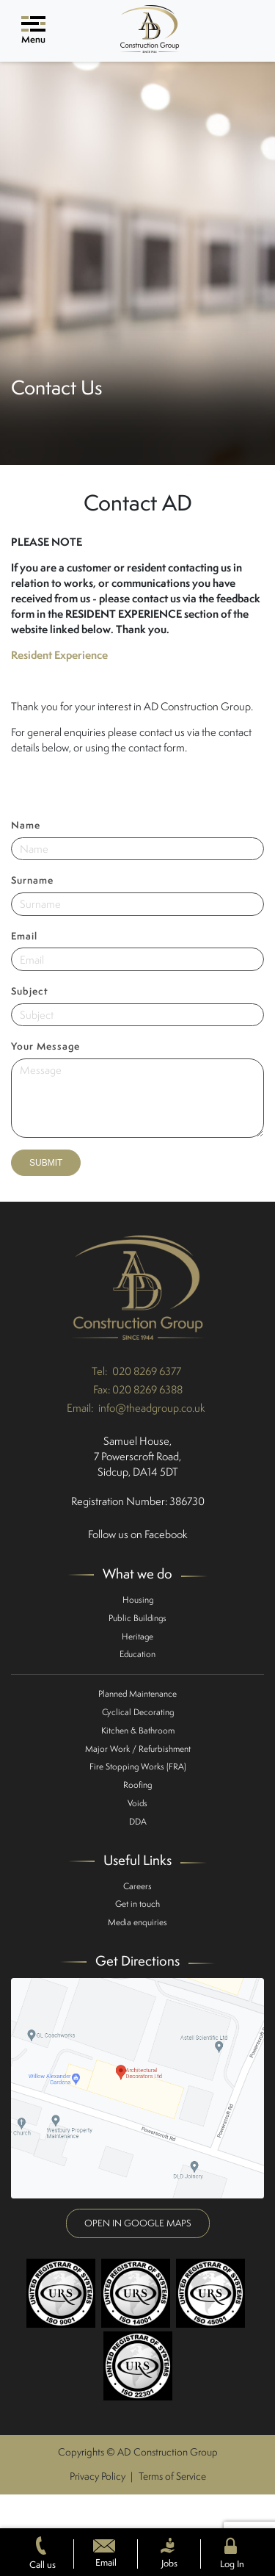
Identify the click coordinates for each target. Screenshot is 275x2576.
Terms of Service (172, 2476)
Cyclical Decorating (138, 1711)
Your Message (45, 1046)
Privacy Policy (97, 2476)
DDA (138, 1821)
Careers (137, 1885)
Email (24, 935)
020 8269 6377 (146, 1371)
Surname (32, 880)
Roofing (137, 1784)
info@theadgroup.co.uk (151, 1408)
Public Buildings (137, 1617)
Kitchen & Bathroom (138, 1730)
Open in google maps (137, 2223)
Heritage (137, 1636)
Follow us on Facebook (138, 1534)
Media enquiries (137, 1921)
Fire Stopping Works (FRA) (137, 1766)
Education (137, 1653)
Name (25, 824)
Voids (137, 1802)
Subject (29, 990)
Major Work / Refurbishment (138, 1748)
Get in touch (137, 1903)
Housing (137, 1599)
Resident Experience (59, 655)
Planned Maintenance (137, 1693)
